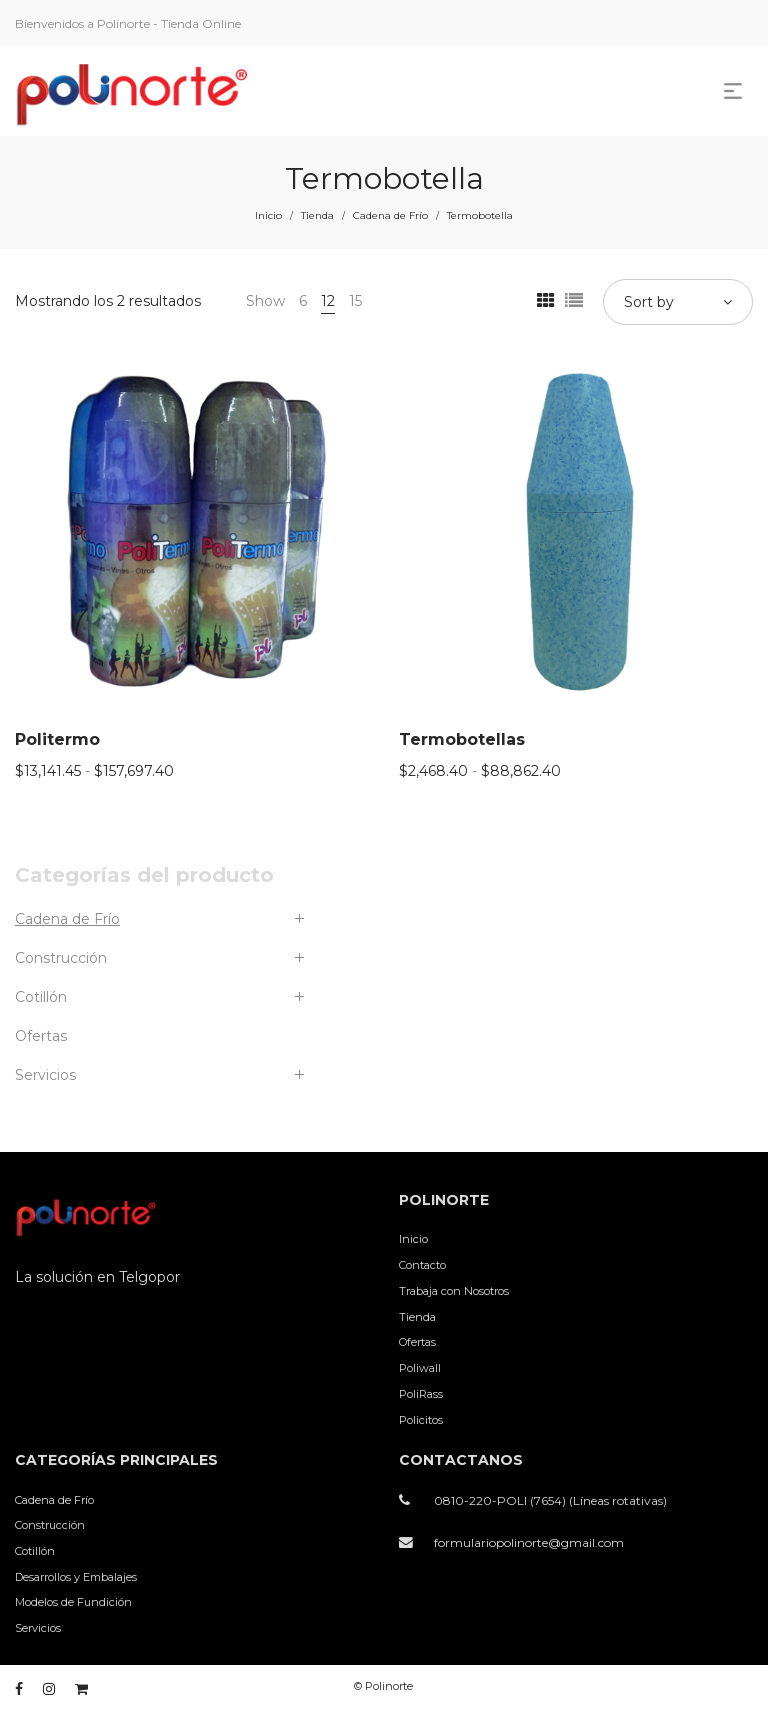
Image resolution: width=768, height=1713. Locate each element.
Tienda (317, 215)
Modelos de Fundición (73, 1602)
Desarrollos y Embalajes (76, 1577)
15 (355, 301)
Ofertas (41, 1036)
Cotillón (41, 997)
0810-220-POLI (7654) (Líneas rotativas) (550, 1500)
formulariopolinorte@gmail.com (529, 1542)
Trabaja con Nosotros (454, 1291)
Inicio (268, 215)
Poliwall (420, 1368)
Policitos (421, 1420)
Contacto (422, 1265)
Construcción (61, 958)
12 (328, 301)
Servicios (45, 1075)
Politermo (57, 739)
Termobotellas (462, 739)
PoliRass (421, 1394)
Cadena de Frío (390, 215)
